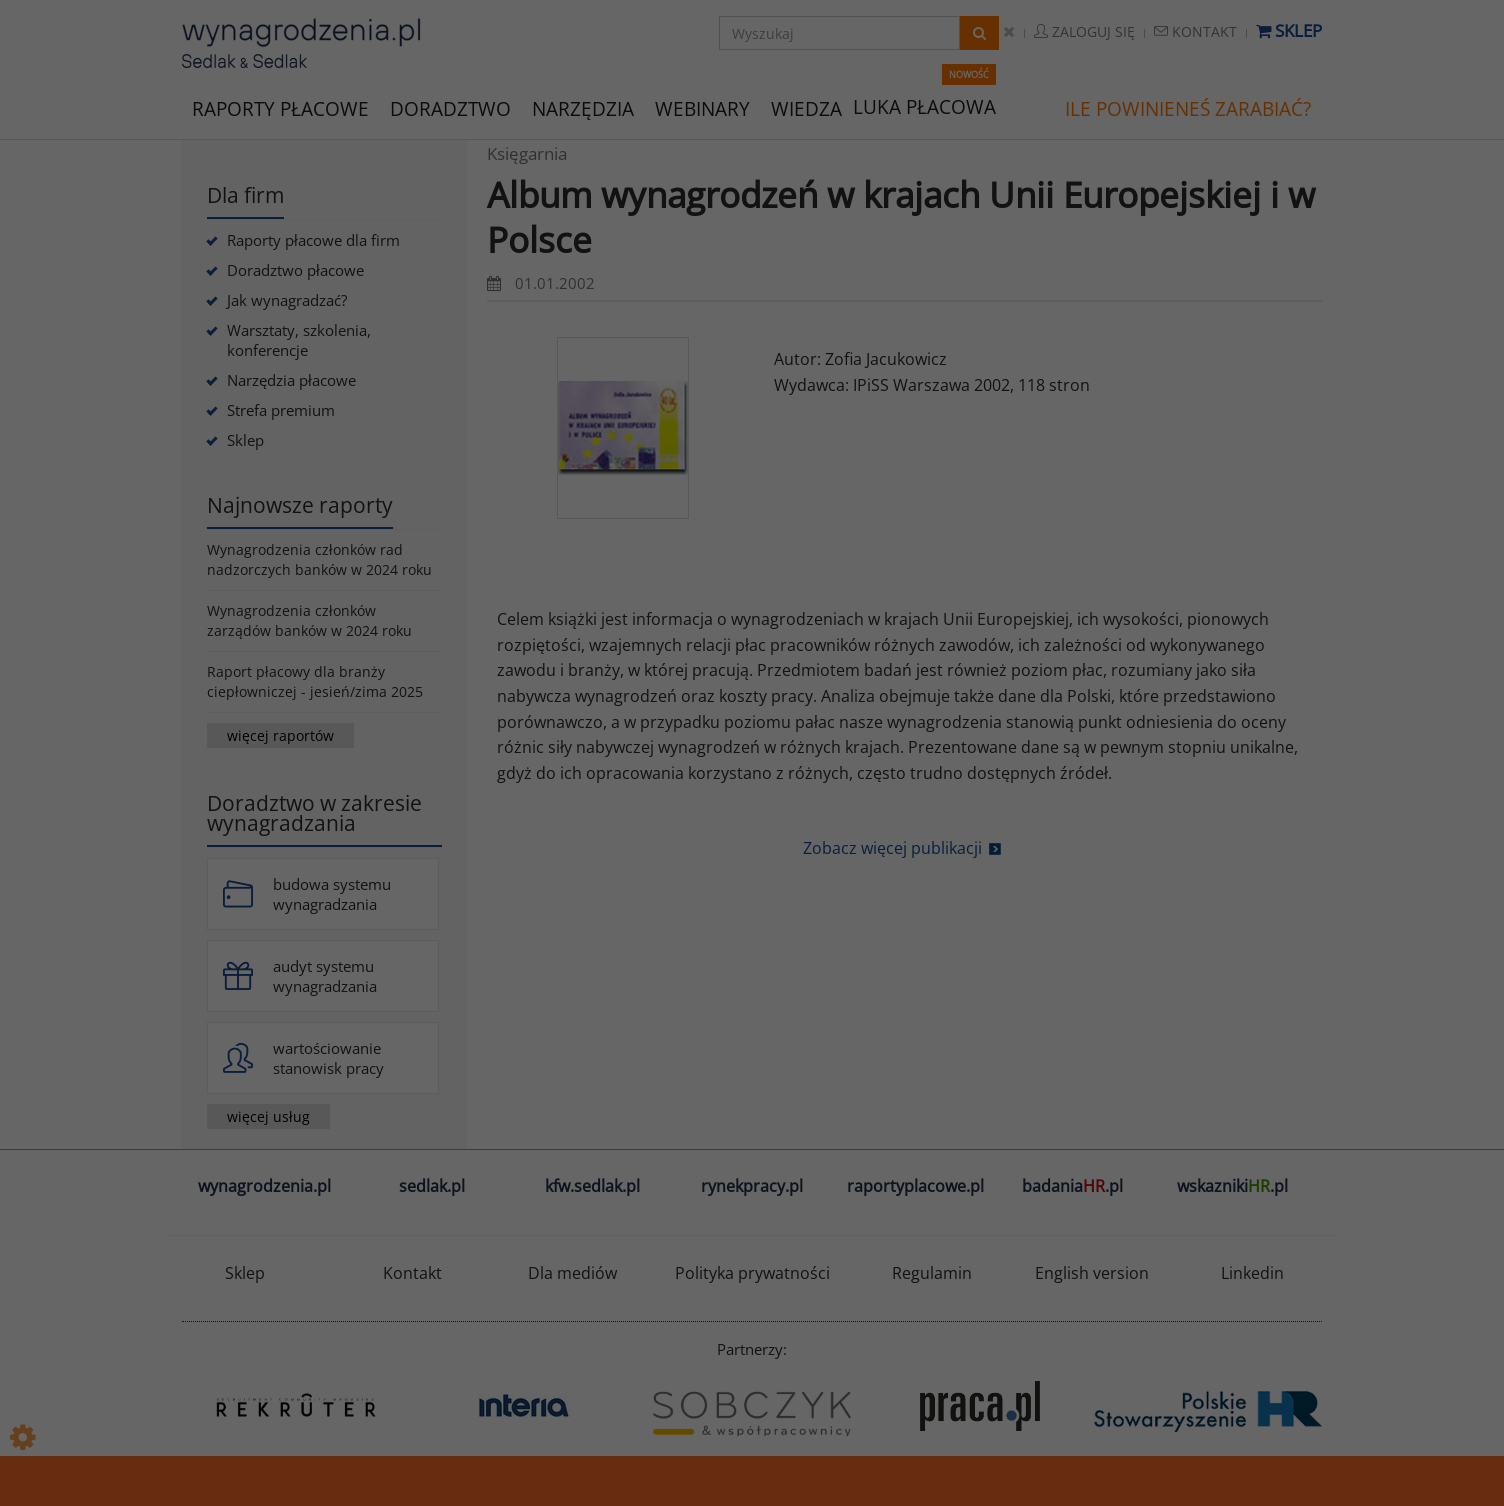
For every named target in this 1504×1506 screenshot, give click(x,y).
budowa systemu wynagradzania (332, 894)
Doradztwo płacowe (295, 270)
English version (1092, 1273)
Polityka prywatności (752, 1273)
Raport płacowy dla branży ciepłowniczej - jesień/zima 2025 (315, 681)
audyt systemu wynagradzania (325, 976)
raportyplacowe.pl (915, 1186)
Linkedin (1252, 1273)
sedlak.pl (432, 1186)
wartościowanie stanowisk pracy (328, 1058)
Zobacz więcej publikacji (892, 848)
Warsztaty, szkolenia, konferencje (299, 340)
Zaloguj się (1084, 31)
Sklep (1289, 30)
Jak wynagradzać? (287, 300)
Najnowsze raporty (300, 505)
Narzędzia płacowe (291, 380)
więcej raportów (280, 735)
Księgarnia (527, 153)
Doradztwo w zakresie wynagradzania (314, 813)
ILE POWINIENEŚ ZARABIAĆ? (1188, 109)
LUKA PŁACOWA (924, 107)
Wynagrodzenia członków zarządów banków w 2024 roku (309, 620)
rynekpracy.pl (752, 1186)
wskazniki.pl (1232, 1186)
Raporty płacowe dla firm (313, 240)
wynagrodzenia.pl (264, 1186)
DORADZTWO (450, 109)
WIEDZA (806, 109)
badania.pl (1072, 1186)
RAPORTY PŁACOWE (280, 107)
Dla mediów (572, 1273)
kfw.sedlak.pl (592, 1186)
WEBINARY (702, 107)
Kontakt (1195, 31)
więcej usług (268, 1116)
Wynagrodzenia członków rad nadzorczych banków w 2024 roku (319, 559)
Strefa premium (281, 410)
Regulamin (932, 1273)
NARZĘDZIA (583, 107)
